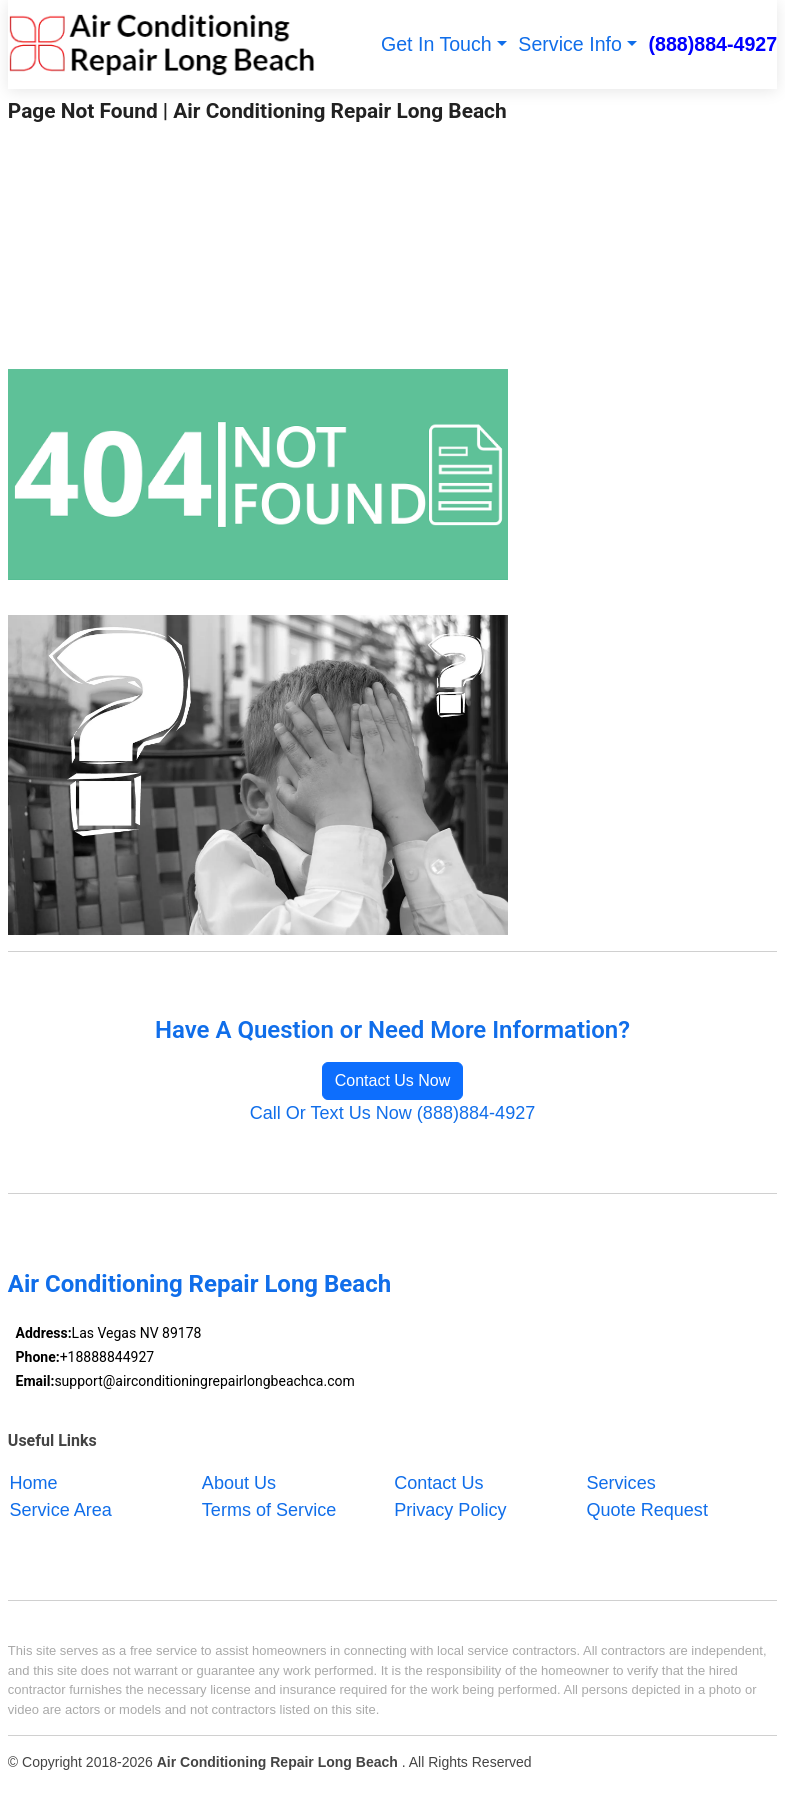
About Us (239, 1483)
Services (621, 1483)
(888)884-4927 (713, 44)
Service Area (61, 1510)
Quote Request (647, 1510)
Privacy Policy (450, 1510)
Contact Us (438, 1483)
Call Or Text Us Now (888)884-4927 (393, 1113)
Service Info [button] (570, 44)
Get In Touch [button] (436, 44)
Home (34, 1483)
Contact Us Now (393, 1080)
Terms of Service (269, 1510)
